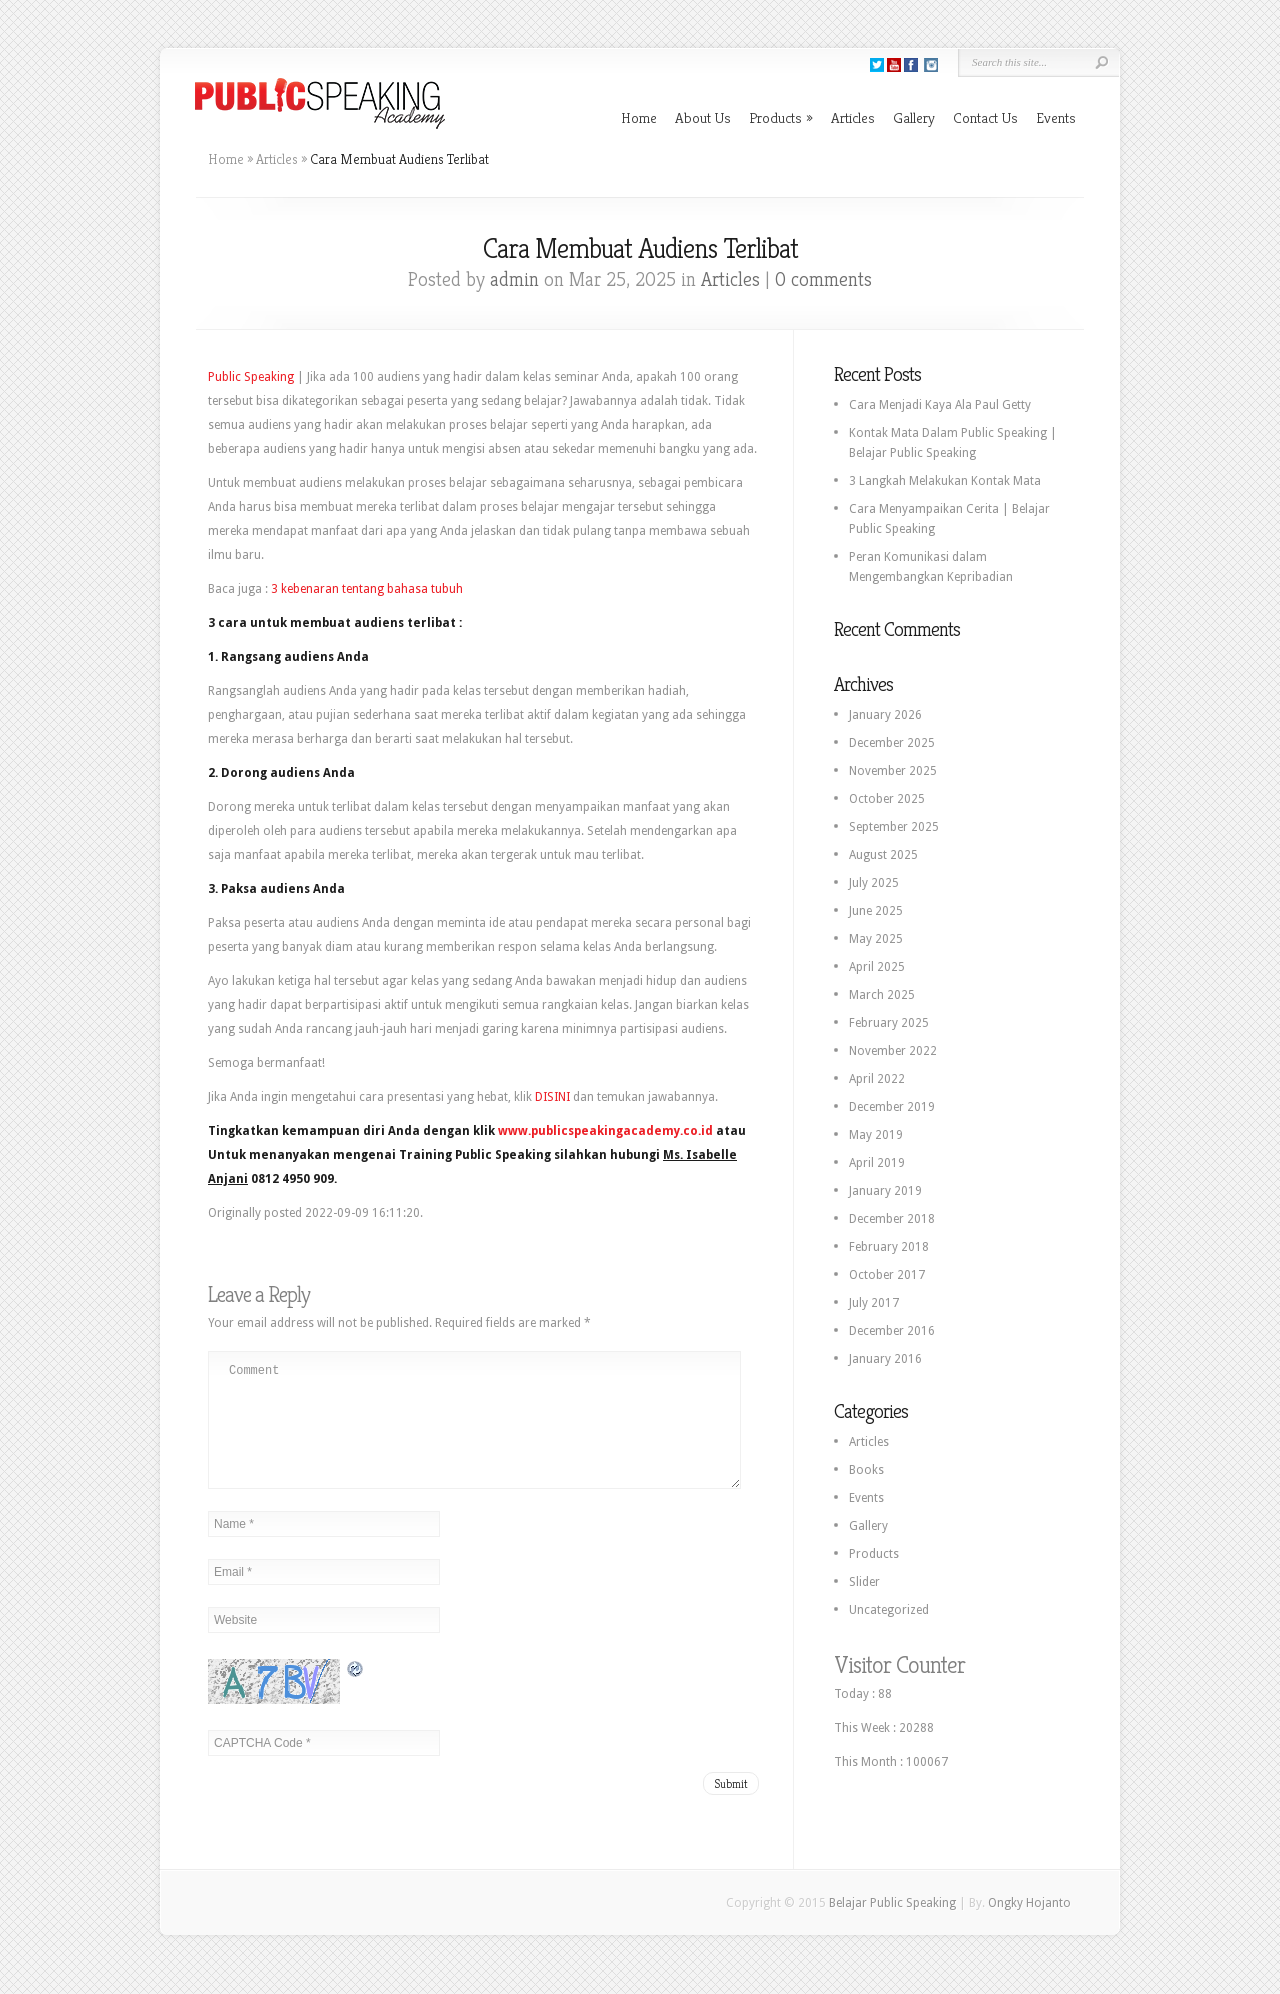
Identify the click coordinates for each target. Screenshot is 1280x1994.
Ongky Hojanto (1029, 1913)
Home (639, 117)
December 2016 (892, 1331)
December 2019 (892, 1107)
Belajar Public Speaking (892, 1913)
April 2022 (877, 1079)
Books (866, 1470)
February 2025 (889, 1023)
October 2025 (887, 799)
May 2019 (876, 1135)
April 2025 (877, 967)
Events (1056, 117)
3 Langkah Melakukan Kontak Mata (945, 481)
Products (781, 117)
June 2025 (876, 911)
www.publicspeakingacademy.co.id (605, 1131)
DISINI (552, 1097)
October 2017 (887, 1275)
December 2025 (892, 743)
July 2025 (874, 883)
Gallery (914, 117)
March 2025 (882, 995)
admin (514, 279)
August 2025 (883, 855)
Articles (853, 117)
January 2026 (885, 715)
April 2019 (877, 1163)
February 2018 (889, 1247)
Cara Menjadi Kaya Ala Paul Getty (940, 405)
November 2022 (893, 1051)
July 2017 (874, 1303)
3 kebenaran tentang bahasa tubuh (367, 589)
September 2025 (894, 827)
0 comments (823, 279)
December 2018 (892, 1219)
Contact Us (985, 117)
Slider (864, 1582)
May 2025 (876, 939)
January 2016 (885, 1359)
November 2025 (893, 771)
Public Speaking (251, 377)
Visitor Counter (899, 1665)
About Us (703, 117)
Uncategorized (889, 1610)
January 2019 (885, 1191)
